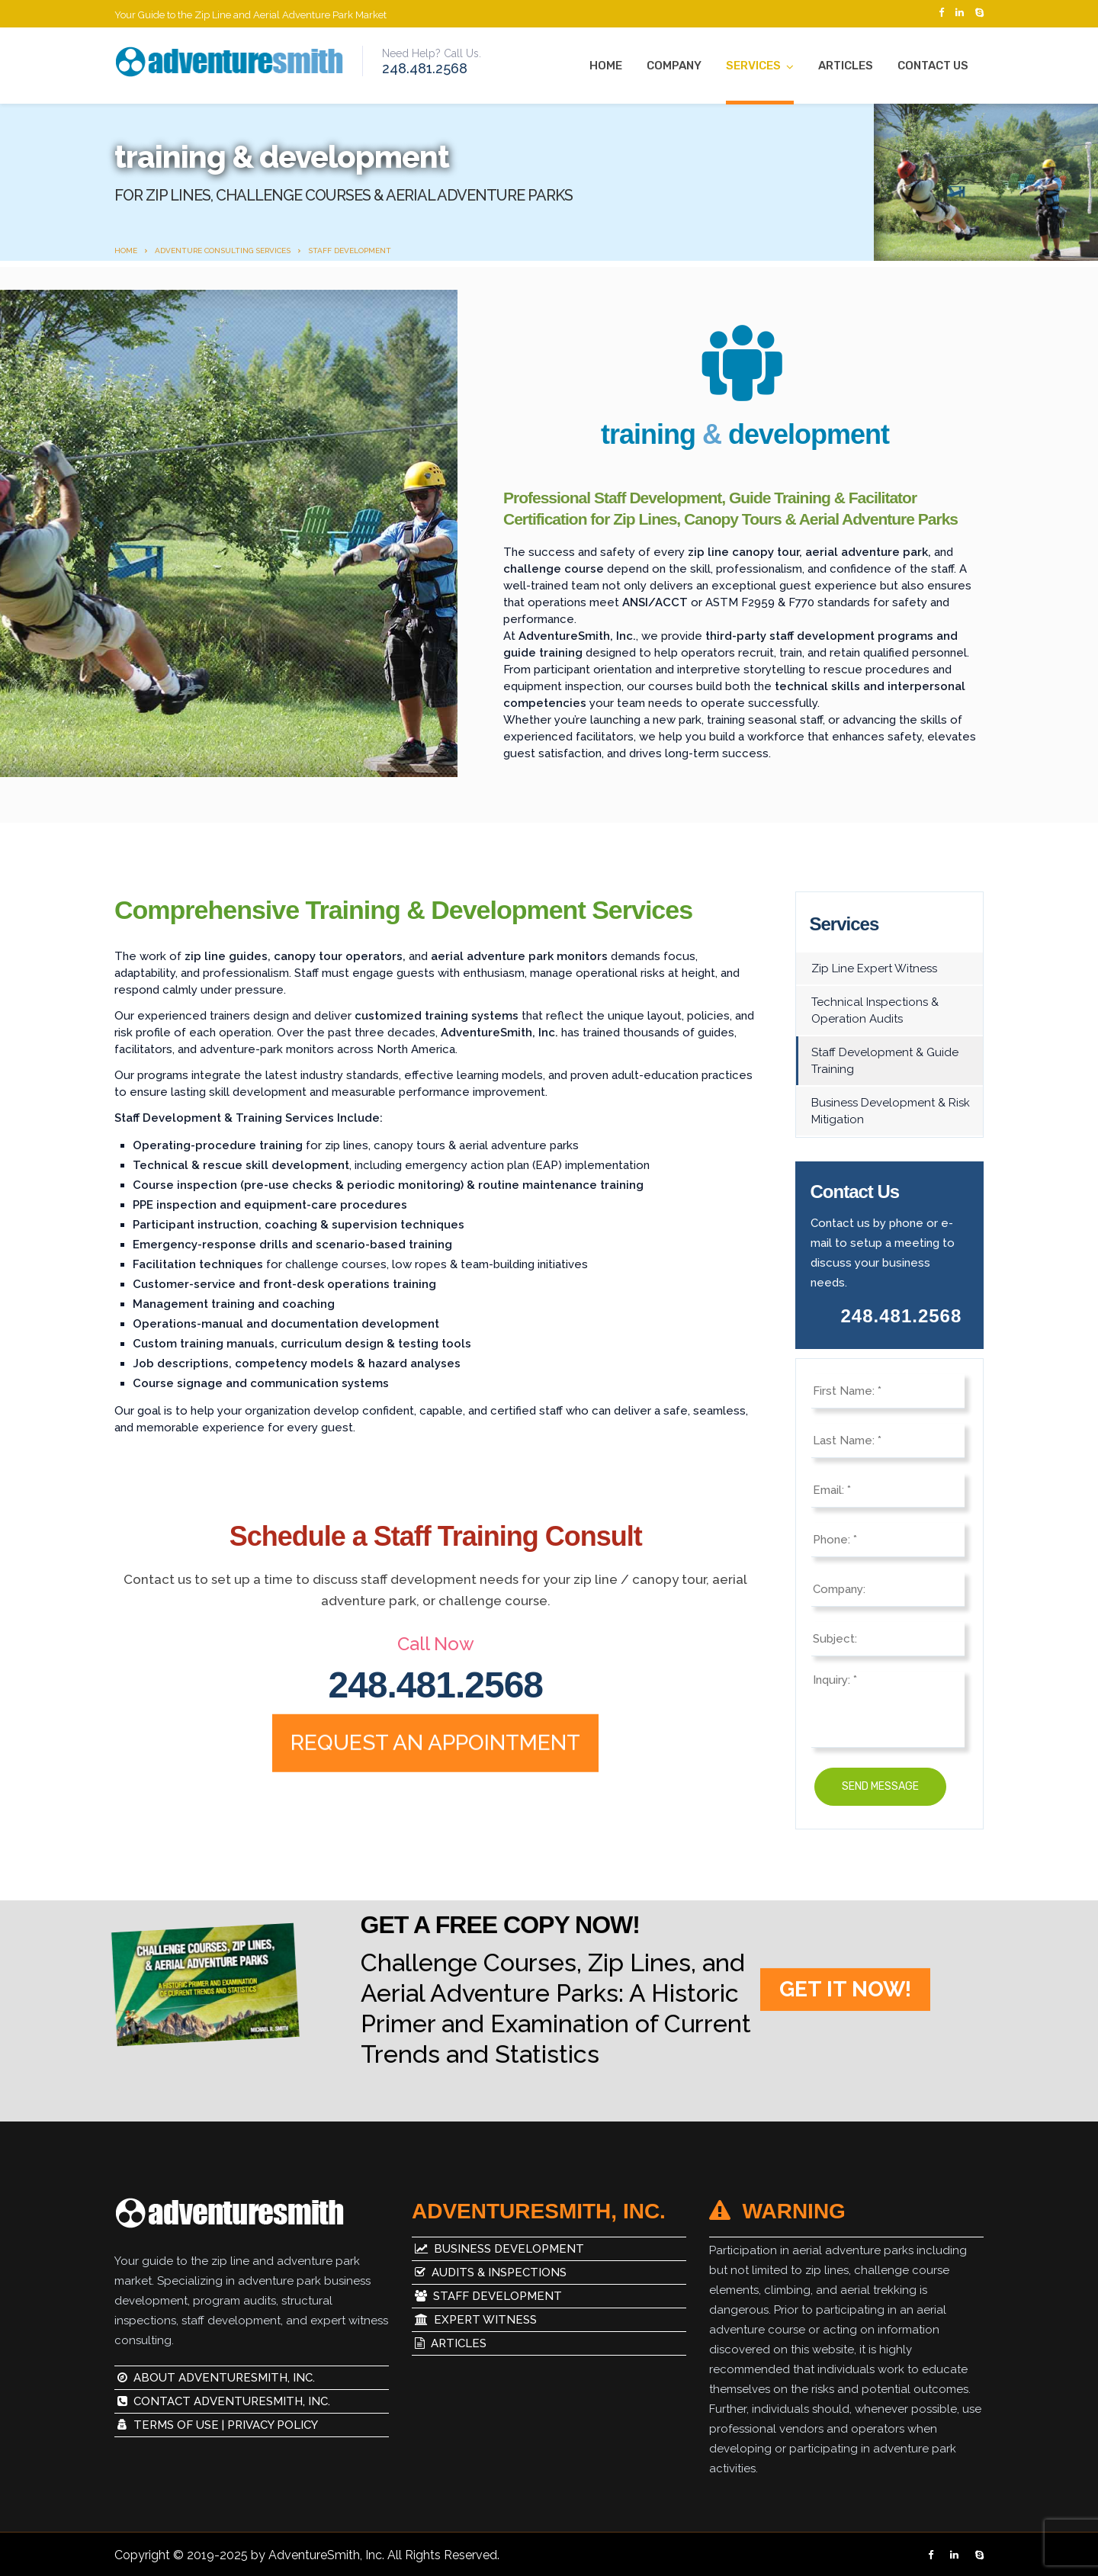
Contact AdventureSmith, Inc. (223, 2401)
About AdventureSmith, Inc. (216, 2378)
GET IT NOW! (845, 2010)
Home (605, 65)
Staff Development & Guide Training (884, 1060)
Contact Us (932, 65)
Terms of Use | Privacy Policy (217, 2425)
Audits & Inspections (489, 2272)
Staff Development (487, 2296)
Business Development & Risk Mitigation (890, 1111)
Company (674, 65)
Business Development (498, 2248)
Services (753, 65)
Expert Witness (474, 2319)
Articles (845, 65)
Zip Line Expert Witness (874, 968)
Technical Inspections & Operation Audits (875, 1010)
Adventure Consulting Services (223, 250)
